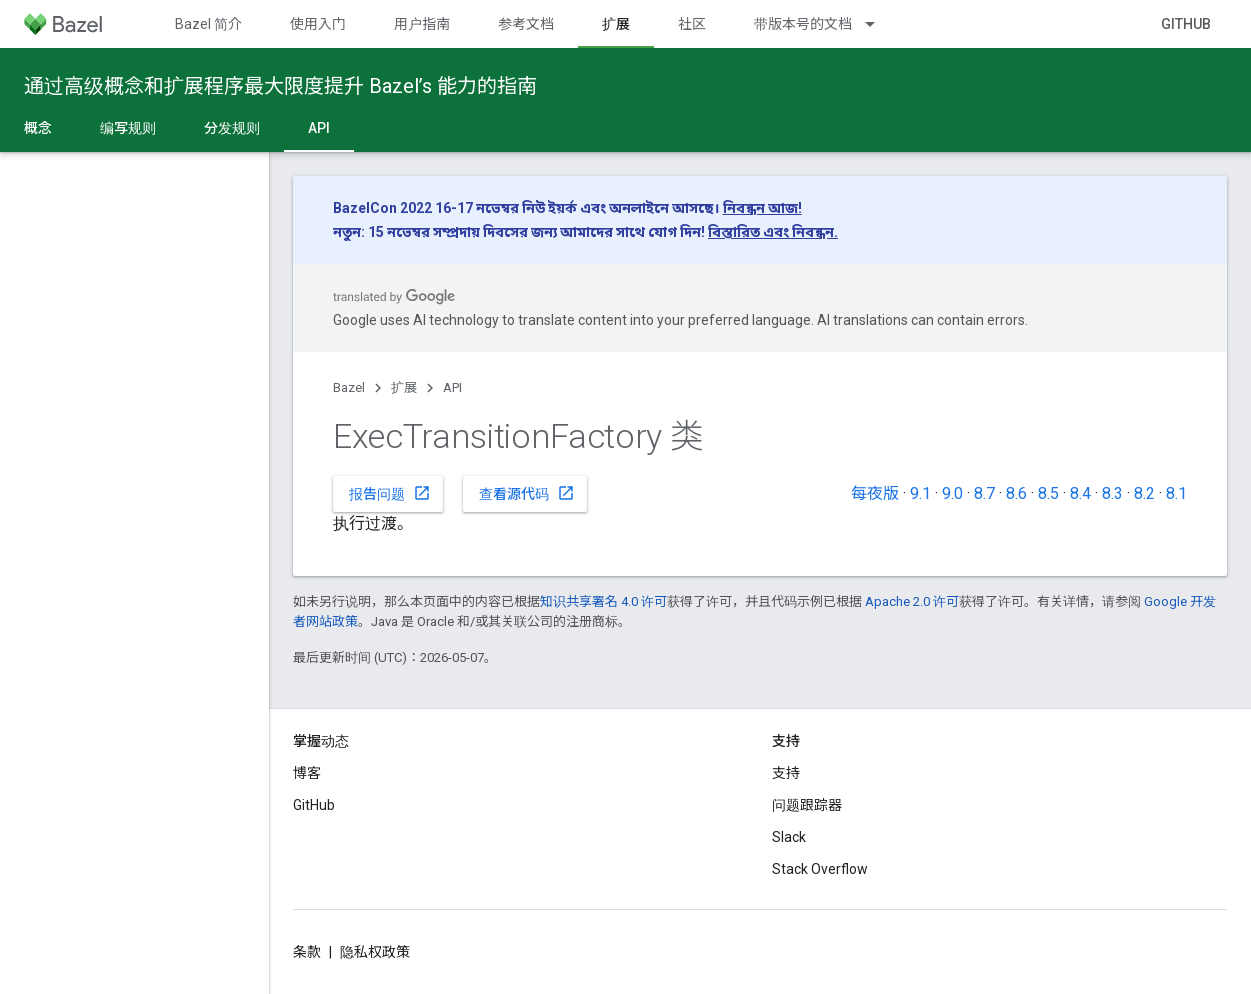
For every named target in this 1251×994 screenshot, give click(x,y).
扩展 (404, 387)
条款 (307, 952)
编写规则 (128, 128)
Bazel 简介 (208, 24)
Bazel (349, 387)
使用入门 (318, 24)
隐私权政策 (375, 952)
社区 (692, 24)
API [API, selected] (319, 128)
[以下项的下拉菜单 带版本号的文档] (879, 24)
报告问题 (390, 493)
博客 (307, 773)
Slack (789, 837)
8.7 (984, 493)
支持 (786, 773)
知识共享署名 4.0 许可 (603, 601)
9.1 (920, 493)
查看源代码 (527, 493)
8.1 (1176, 493)
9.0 (952, 493)
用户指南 (422, 24)
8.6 (1016, 493)
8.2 (1144, 493)
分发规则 (232, 128)
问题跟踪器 (807, 805)
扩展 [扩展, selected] (616, 24)
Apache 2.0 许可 (912, 601)
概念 (38, 128)
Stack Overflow (820, 869)
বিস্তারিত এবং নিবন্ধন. (773, 232)
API (452, 387)
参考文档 (526, 24)
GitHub (1186, 24)
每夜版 (875, 493)
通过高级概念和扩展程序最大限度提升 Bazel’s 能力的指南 (280, 86)
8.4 (1080, 493)
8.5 (1048, 493)
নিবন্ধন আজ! (762, 208)
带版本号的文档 (803, 24)
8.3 (1112, 493)
